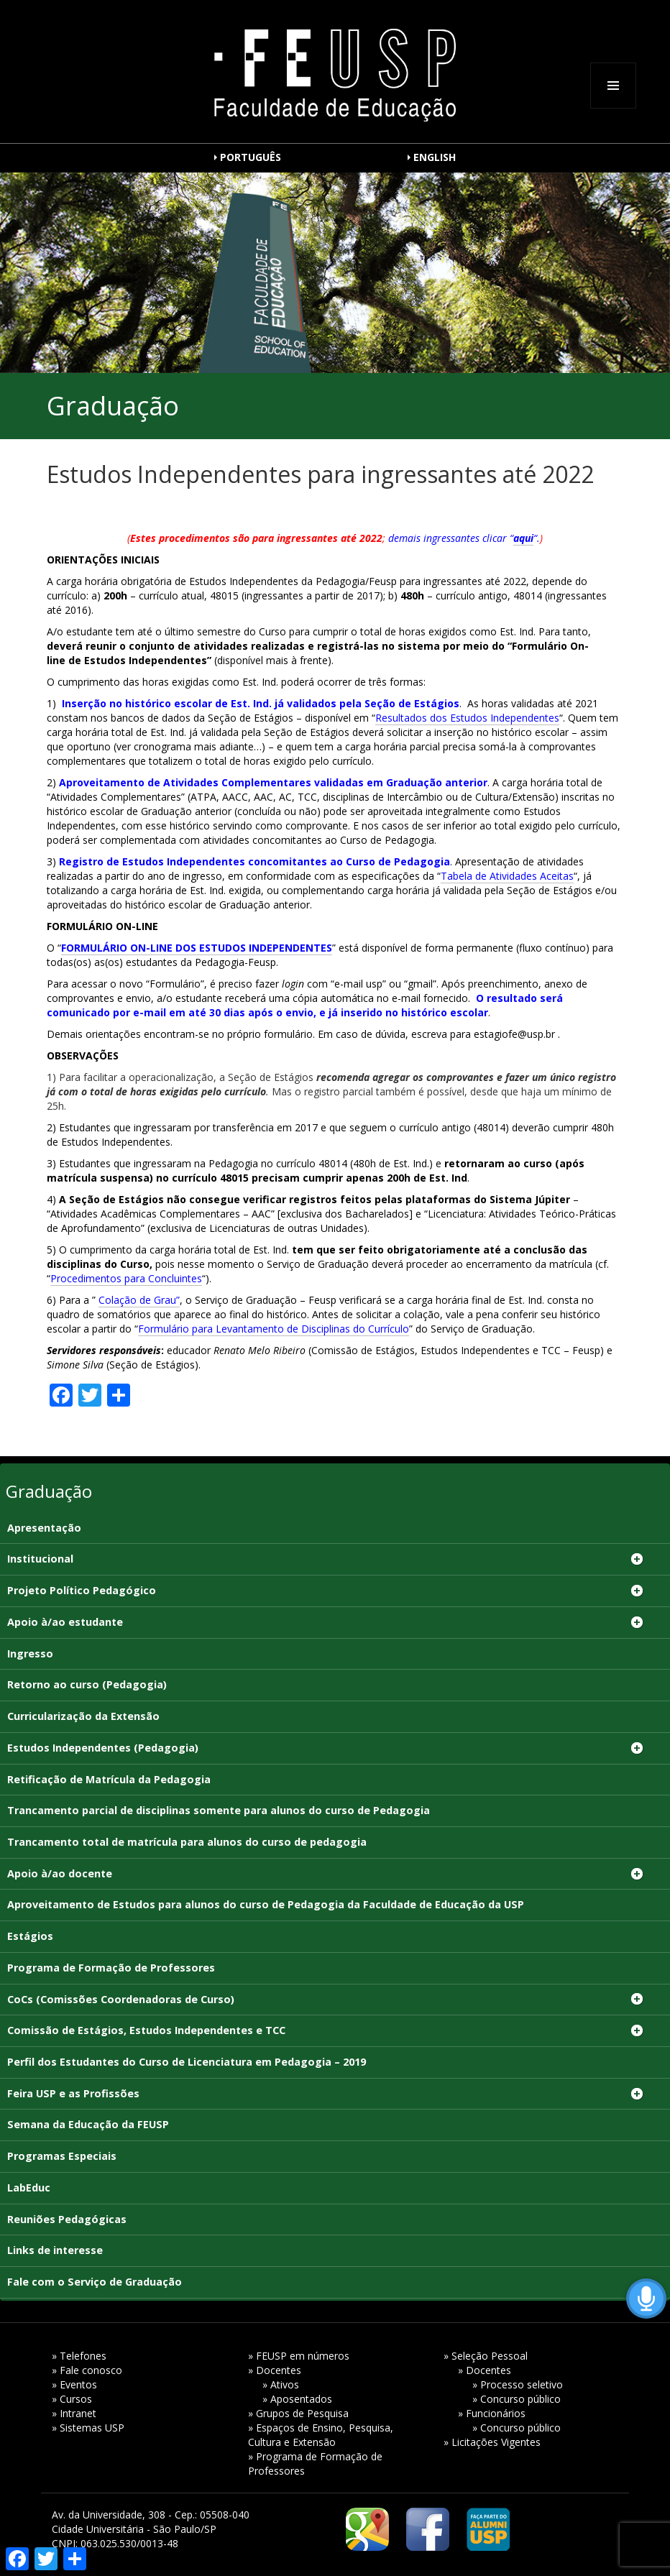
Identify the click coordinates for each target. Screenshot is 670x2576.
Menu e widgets (613, 108)
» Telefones (79, 2356)
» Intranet (74, 2413)
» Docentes (274, 2370)
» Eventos (74, 2384)
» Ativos (280, 2384)
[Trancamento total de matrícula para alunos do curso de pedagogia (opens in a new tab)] (335, 1843)
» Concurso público (516, 2399)
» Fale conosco (87, 2370)
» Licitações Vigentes (492, 2442)
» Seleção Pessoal (486, 2356)
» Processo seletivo (517, 2384)
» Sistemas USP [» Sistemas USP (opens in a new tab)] (88, 2427)
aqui (523, 538)
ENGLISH (434, 157)
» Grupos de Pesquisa (298, 2413)
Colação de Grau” (139, 1300)
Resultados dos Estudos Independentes (467, 717)
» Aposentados (297, 2399)
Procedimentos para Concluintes (126, 1278)
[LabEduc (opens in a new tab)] (335, 2188)
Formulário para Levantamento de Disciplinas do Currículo (273, 1328)
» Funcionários (492, 2413)
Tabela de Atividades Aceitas (507, 876)
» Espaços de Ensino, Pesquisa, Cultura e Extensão (320, 2435)
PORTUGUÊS (250, 157)
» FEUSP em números (298, 2356)
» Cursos (72, 2399)
